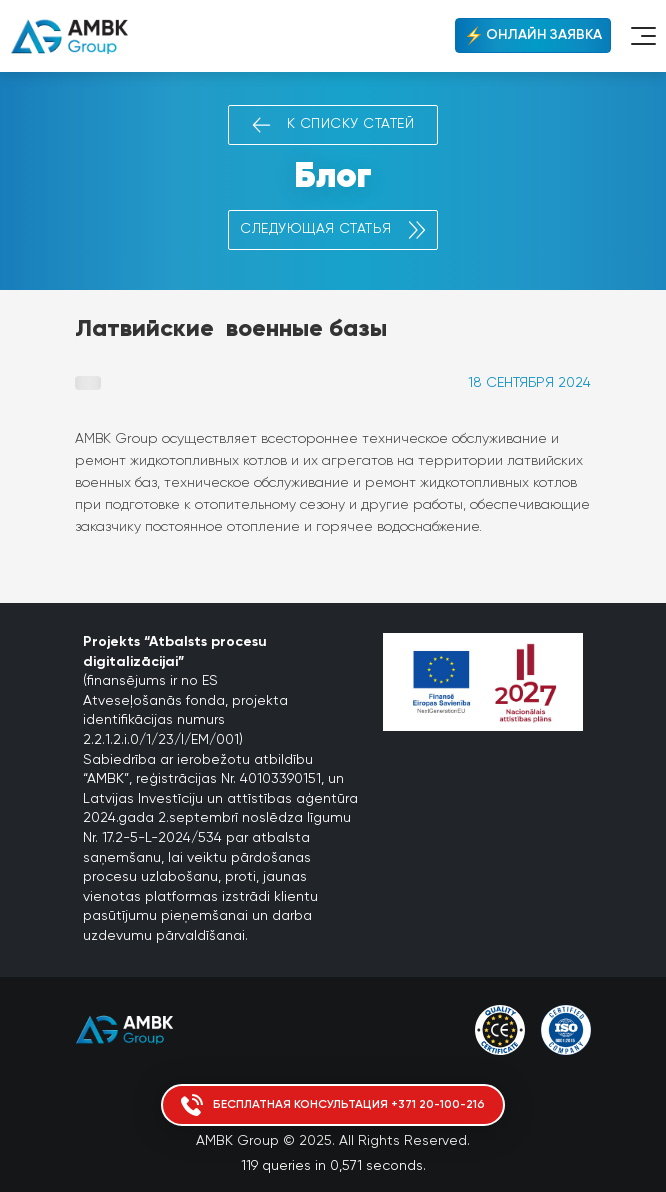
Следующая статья (333, 230)
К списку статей (333, 125)
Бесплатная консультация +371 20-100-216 (333, 1105)
